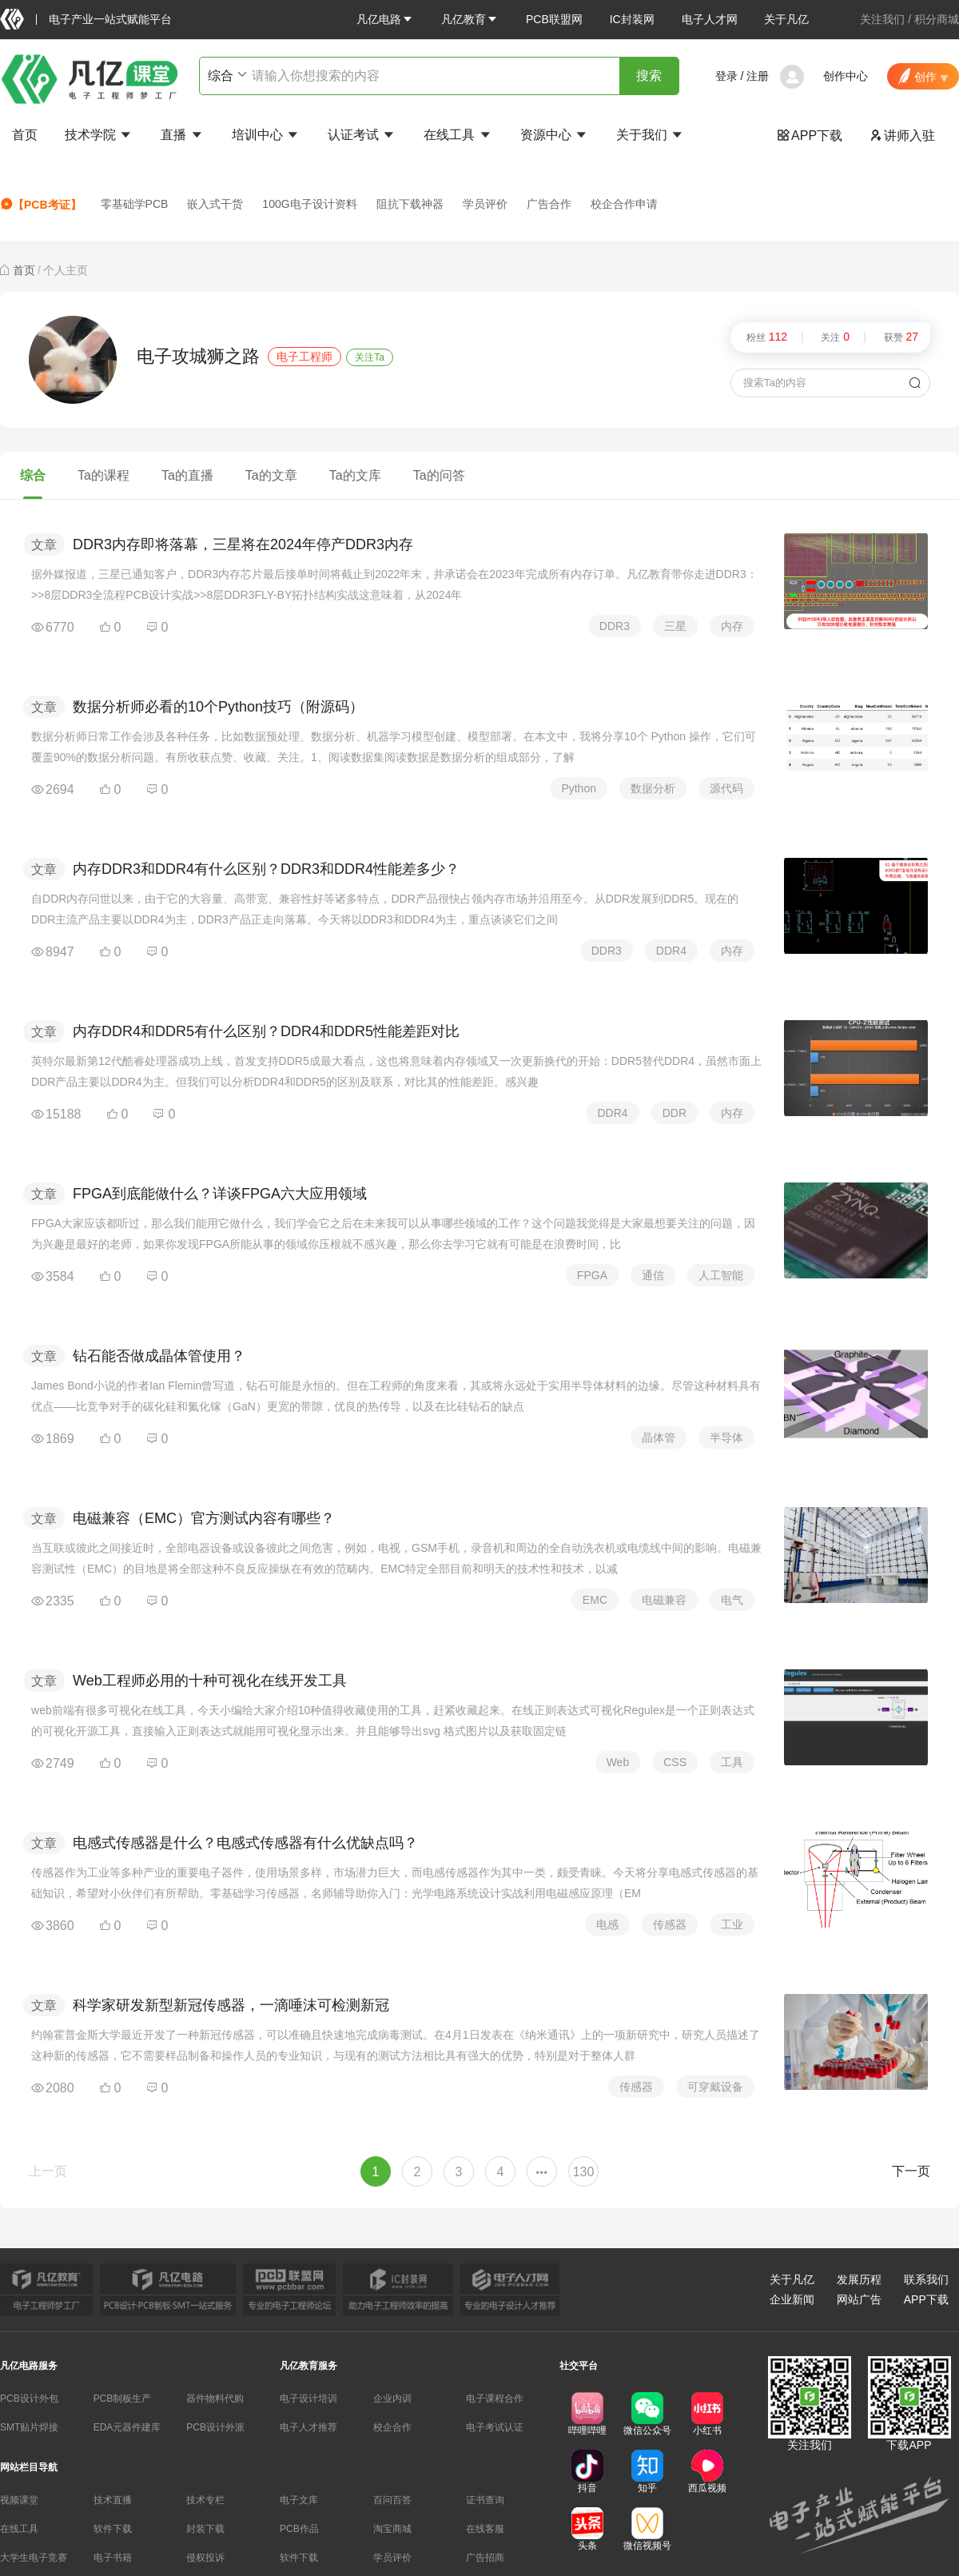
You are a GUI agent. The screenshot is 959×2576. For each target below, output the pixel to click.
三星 (675, 626)
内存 (732, 626)
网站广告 (859, 2299)
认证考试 (362, 135)
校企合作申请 (624, 203)
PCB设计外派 (215, 2427)
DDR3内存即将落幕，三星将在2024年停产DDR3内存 (243, 544)
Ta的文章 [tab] (271, 475)
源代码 (726, 788)
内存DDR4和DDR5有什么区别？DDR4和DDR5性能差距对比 (266, 1031)
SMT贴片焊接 (29, 2427)
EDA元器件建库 (127, 2427)
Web (618, 1762)
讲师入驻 (902, 135)
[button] (385, 19)
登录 (726, 76)
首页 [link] (24, 270)
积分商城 (936, 19)
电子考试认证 (494, 2427)
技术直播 (113, 2500)
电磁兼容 (664, 1599)
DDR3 (614, 626)
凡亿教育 (470, 19)
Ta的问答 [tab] (439, 475)
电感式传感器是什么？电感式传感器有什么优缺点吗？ (245, 1843)
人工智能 (720, 1275)
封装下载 (205, 2528)
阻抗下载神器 (410, 203)
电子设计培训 (308, 2398)
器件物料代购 (215, 2398)
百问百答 (392, 2500)
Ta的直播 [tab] (187, 475)
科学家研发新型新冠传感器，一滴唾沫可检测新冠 (231, 2005)
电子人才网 (710, 19)
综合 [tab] (33, 475)
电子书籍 (113, 2557)
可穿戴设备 (715, 2086)
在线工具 (458, 135)
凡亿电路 (385, 19)
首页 (25, 135)
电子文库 (299, 2500)
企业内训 (392, 2398)
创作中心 (845, 76)
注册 (757, 76)
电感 (607, 1924)
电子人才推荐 (308, 2427)
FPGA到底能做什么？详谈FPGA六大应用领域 (220, 1194)
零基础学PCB (135, 203)
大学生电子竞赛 (33, 2557)
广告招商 (485, 2557)
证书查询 (485, 2500)
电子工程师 (304, 356)
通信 (653, 1275)
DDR (674, 1113)
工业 (732, 1924)
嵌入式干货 (215, 203)
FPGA (592, 1275)
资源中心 (554, 135)
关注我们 (882, 19)
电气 (732, 1599)
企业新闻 (792, 2299)
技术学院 (99, 135)
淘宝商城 (392, 2528)
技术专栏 (205, 2500)
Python (578, 788)
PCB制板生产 (123, 2398)
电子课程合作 (494, 2398)
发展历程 (859, 2279)
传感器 (669, 1924)
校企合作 (392, 2427)
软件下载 (113, 2528)
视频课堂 (19, 2500)
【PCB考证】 (41, 204)
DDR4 (671, 950)
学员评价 (485, 203)
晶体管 (658, 1437)
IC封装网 (632, 19)
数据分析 (653, 788)
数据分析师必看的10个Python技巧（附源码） (218, 707)
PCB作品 (299, 2528)
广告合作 (549, 203)
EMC (595, 1599)
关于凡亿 (786, 19)
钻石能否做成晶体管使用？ (159, 1356)
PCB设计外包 (29, 2398)
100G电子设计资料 (309, 203)
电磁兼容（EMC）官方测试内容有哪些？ (204, 1518)
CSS (674, 1762)
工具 (732, 1762)
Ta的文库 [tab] (355, 475)
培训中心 (266, 135)
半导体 (726, 1437)
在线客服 (485, 2528)
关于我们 (650, 135)
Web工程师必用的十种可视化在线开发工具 (210, 1681)
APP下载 (809, 135)
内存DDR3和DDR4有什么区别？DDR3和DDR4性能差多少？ (266, 869)
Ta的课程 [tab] (103, 475)
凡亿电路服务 (29, 2365)
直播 (182, 135)
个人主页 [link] (65, 270)
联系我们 (926, 2279)
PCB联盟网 (554, 19)
